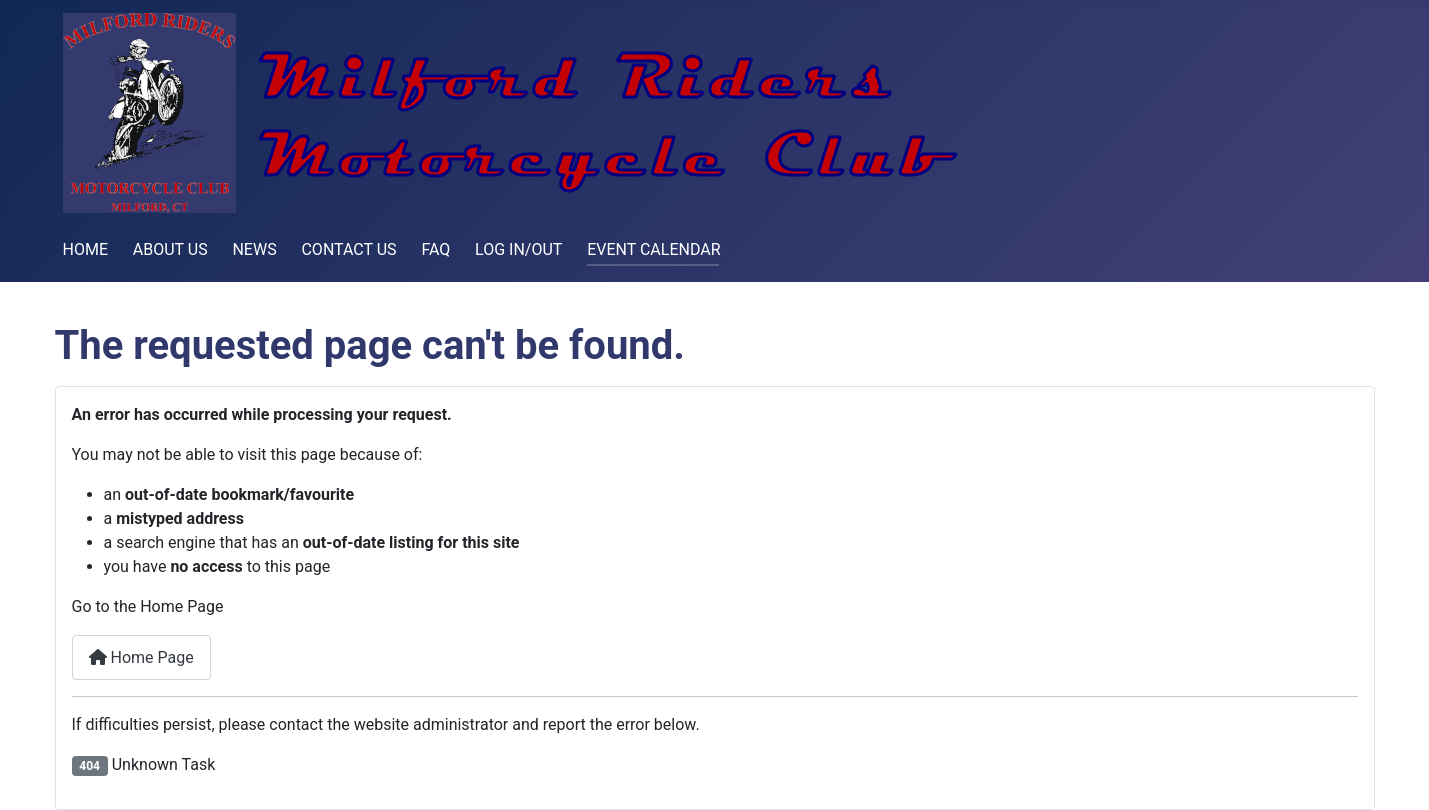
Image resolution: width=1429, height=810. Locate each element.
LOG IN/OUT (518, 249)
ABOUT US (170, 249)
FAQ (435, 249)
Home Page (141, 657)
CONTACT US (348, 249)
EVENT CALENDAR (653, 249)
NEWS (254, 249)
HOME (85, 249)
